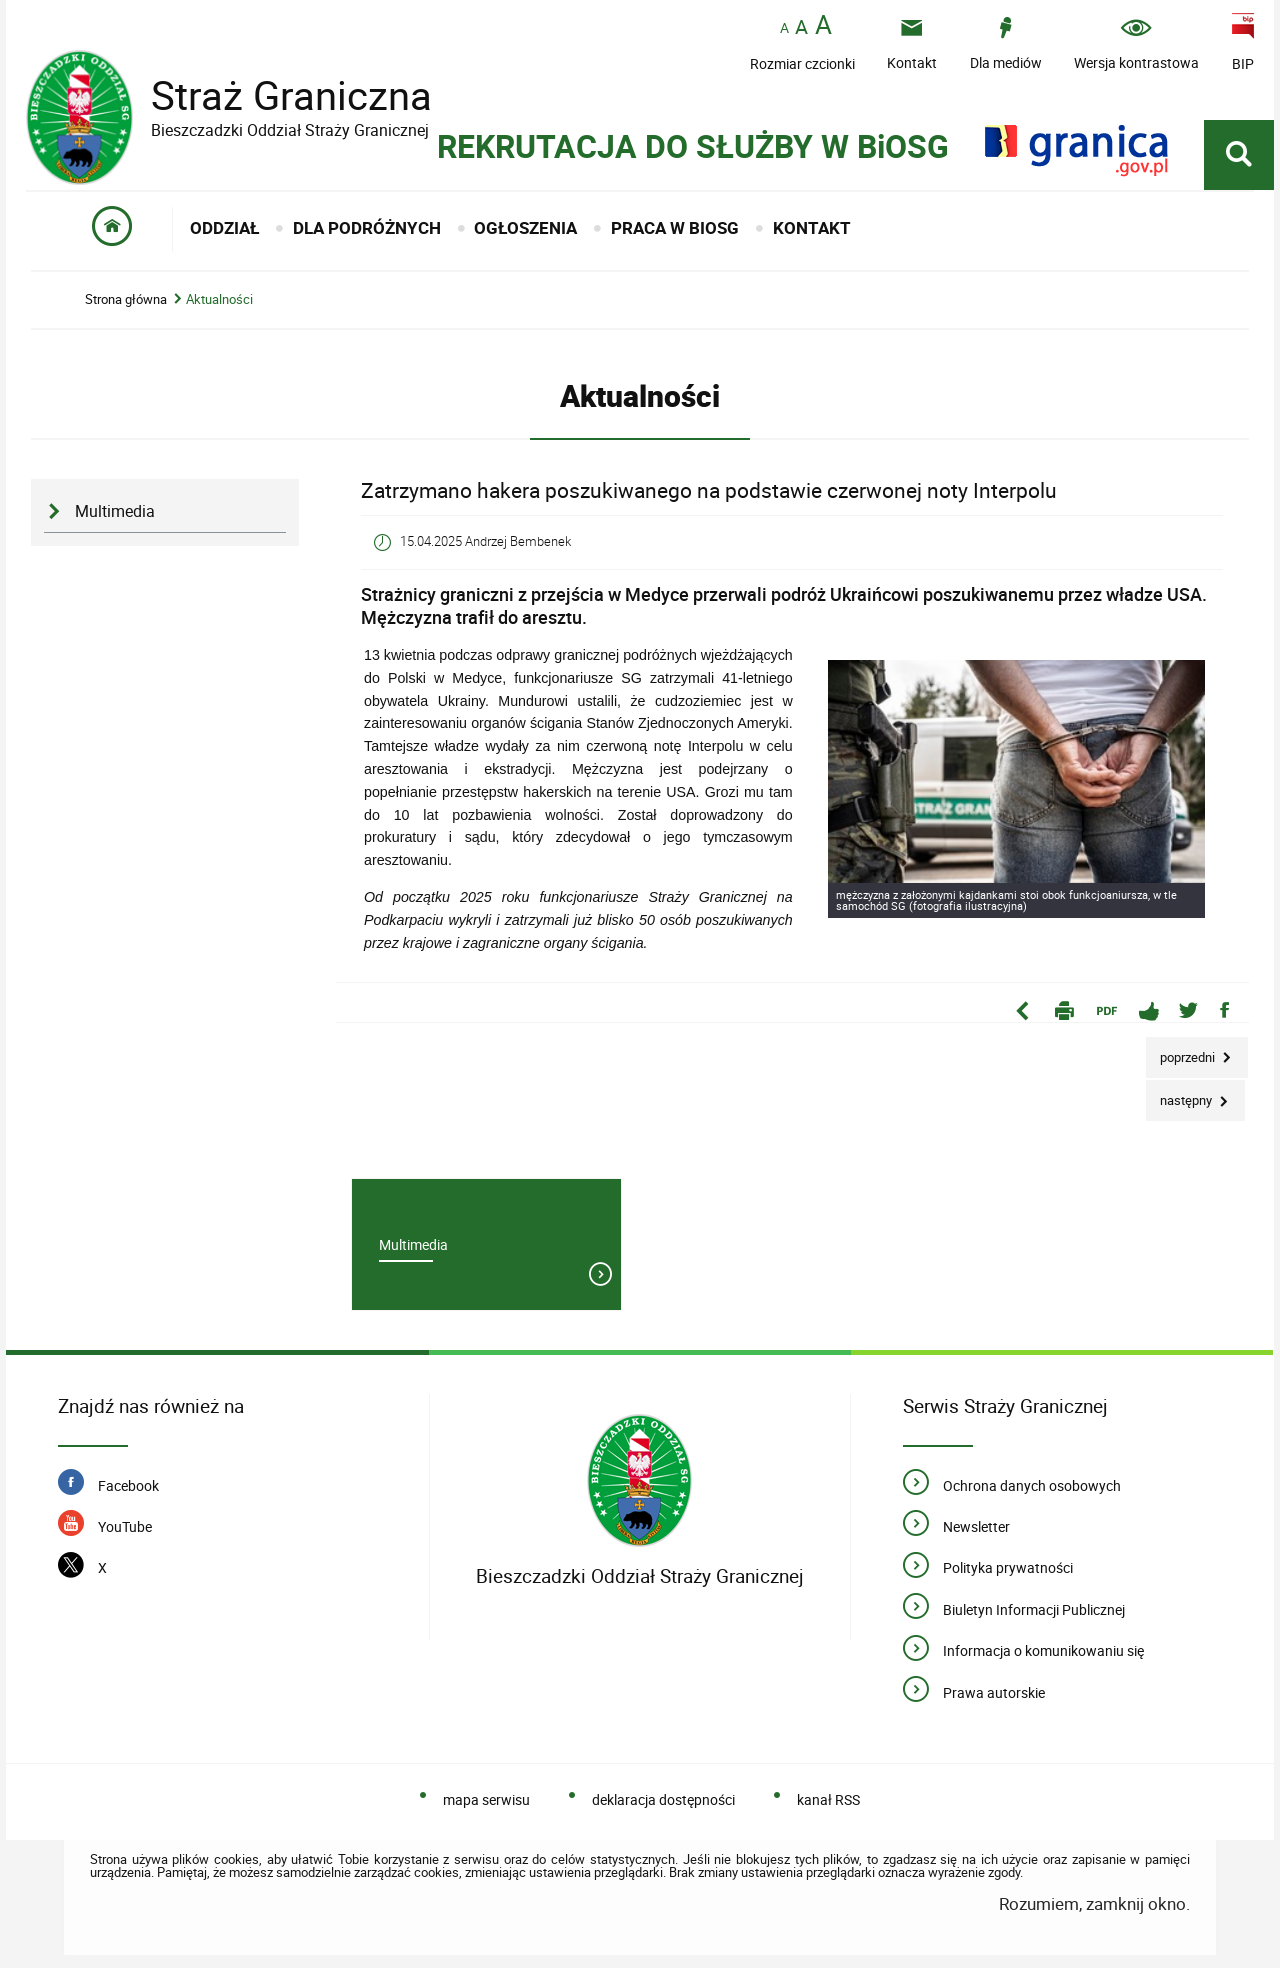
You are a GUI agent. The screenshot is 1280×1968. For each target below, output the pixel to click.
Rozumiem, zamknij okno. (1094, 1903)
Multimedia (115, 511)
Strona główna (126, 299)
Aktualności (219, 299)
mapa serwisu (486, 1799)
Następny (1180, 1094)
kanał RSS (828, 1799)
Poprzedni (1182, 1051)
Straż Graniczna (276, 95)
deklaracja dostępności (663, 1799)
